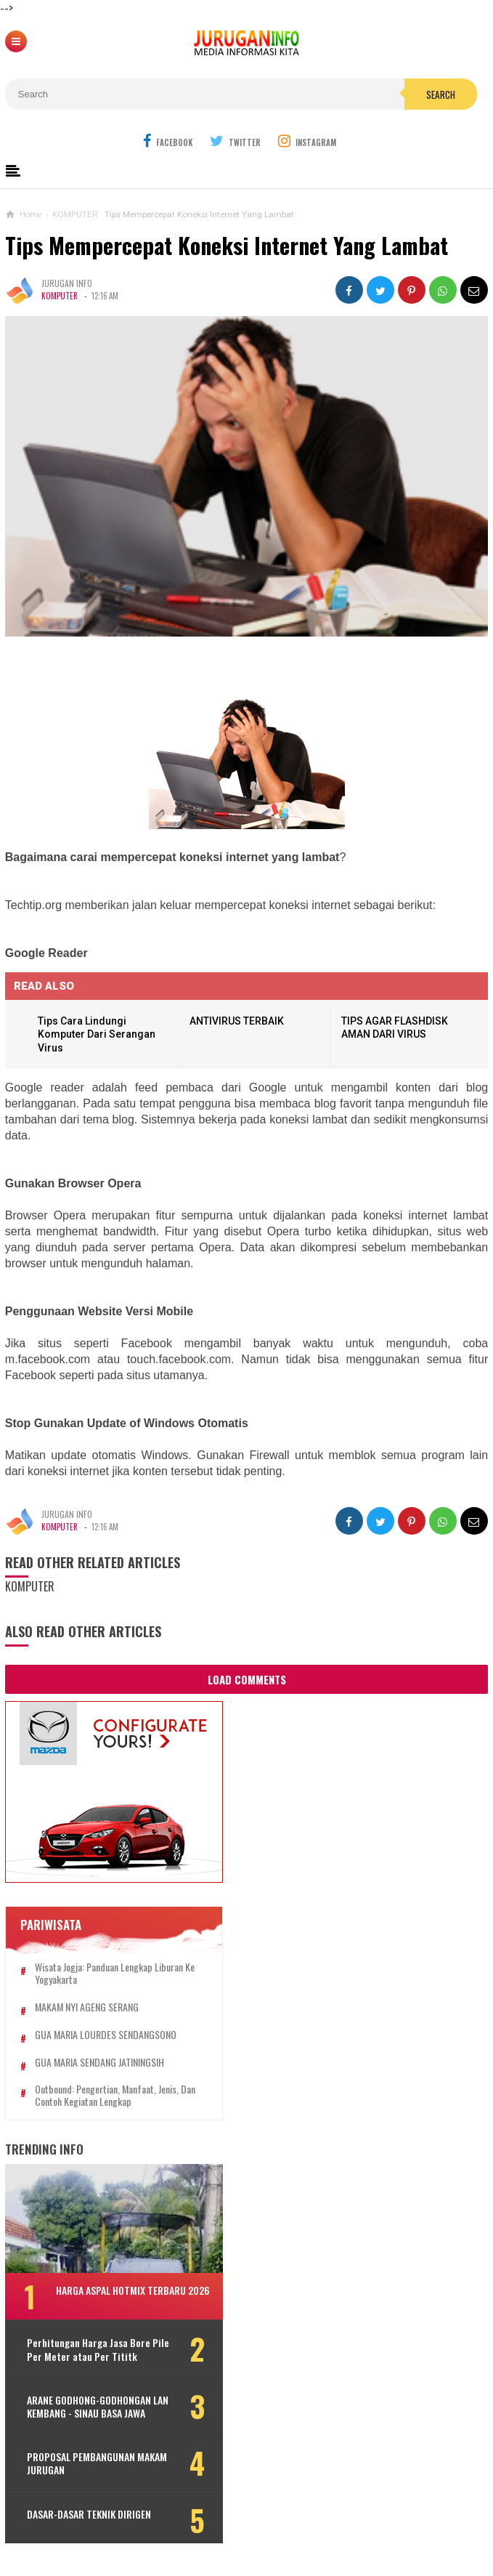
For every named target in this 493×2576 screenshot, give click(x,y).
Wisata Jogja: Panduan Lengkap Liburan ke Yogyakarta (115, 1974)
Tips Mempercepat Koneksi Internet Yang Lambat (226, 245)
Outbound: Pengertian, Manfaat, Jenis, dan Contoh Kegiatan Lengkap (115, 2096)
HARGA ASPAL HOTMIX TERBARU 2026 (133, 2290)
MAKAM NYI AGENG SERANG (87, 2007)
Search (440, 94)
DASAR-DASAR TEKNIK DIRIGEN (89, 2514)
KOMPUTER (59, 296)
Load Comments (247, 1679)
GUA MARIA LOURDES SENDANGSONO (105, 2035)
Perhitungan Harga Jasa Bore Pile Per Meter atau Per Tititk (98, 2349)
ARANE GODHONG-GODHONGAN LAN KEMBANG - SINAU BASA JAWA (97, 2407)
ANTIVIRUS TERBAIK (237, 1021)
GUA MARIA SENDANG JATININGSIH (99, 2062)
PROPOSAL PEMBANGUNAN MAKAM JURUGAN (97, 2463)
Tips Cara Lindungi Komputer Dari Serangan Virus (96, 1034)
